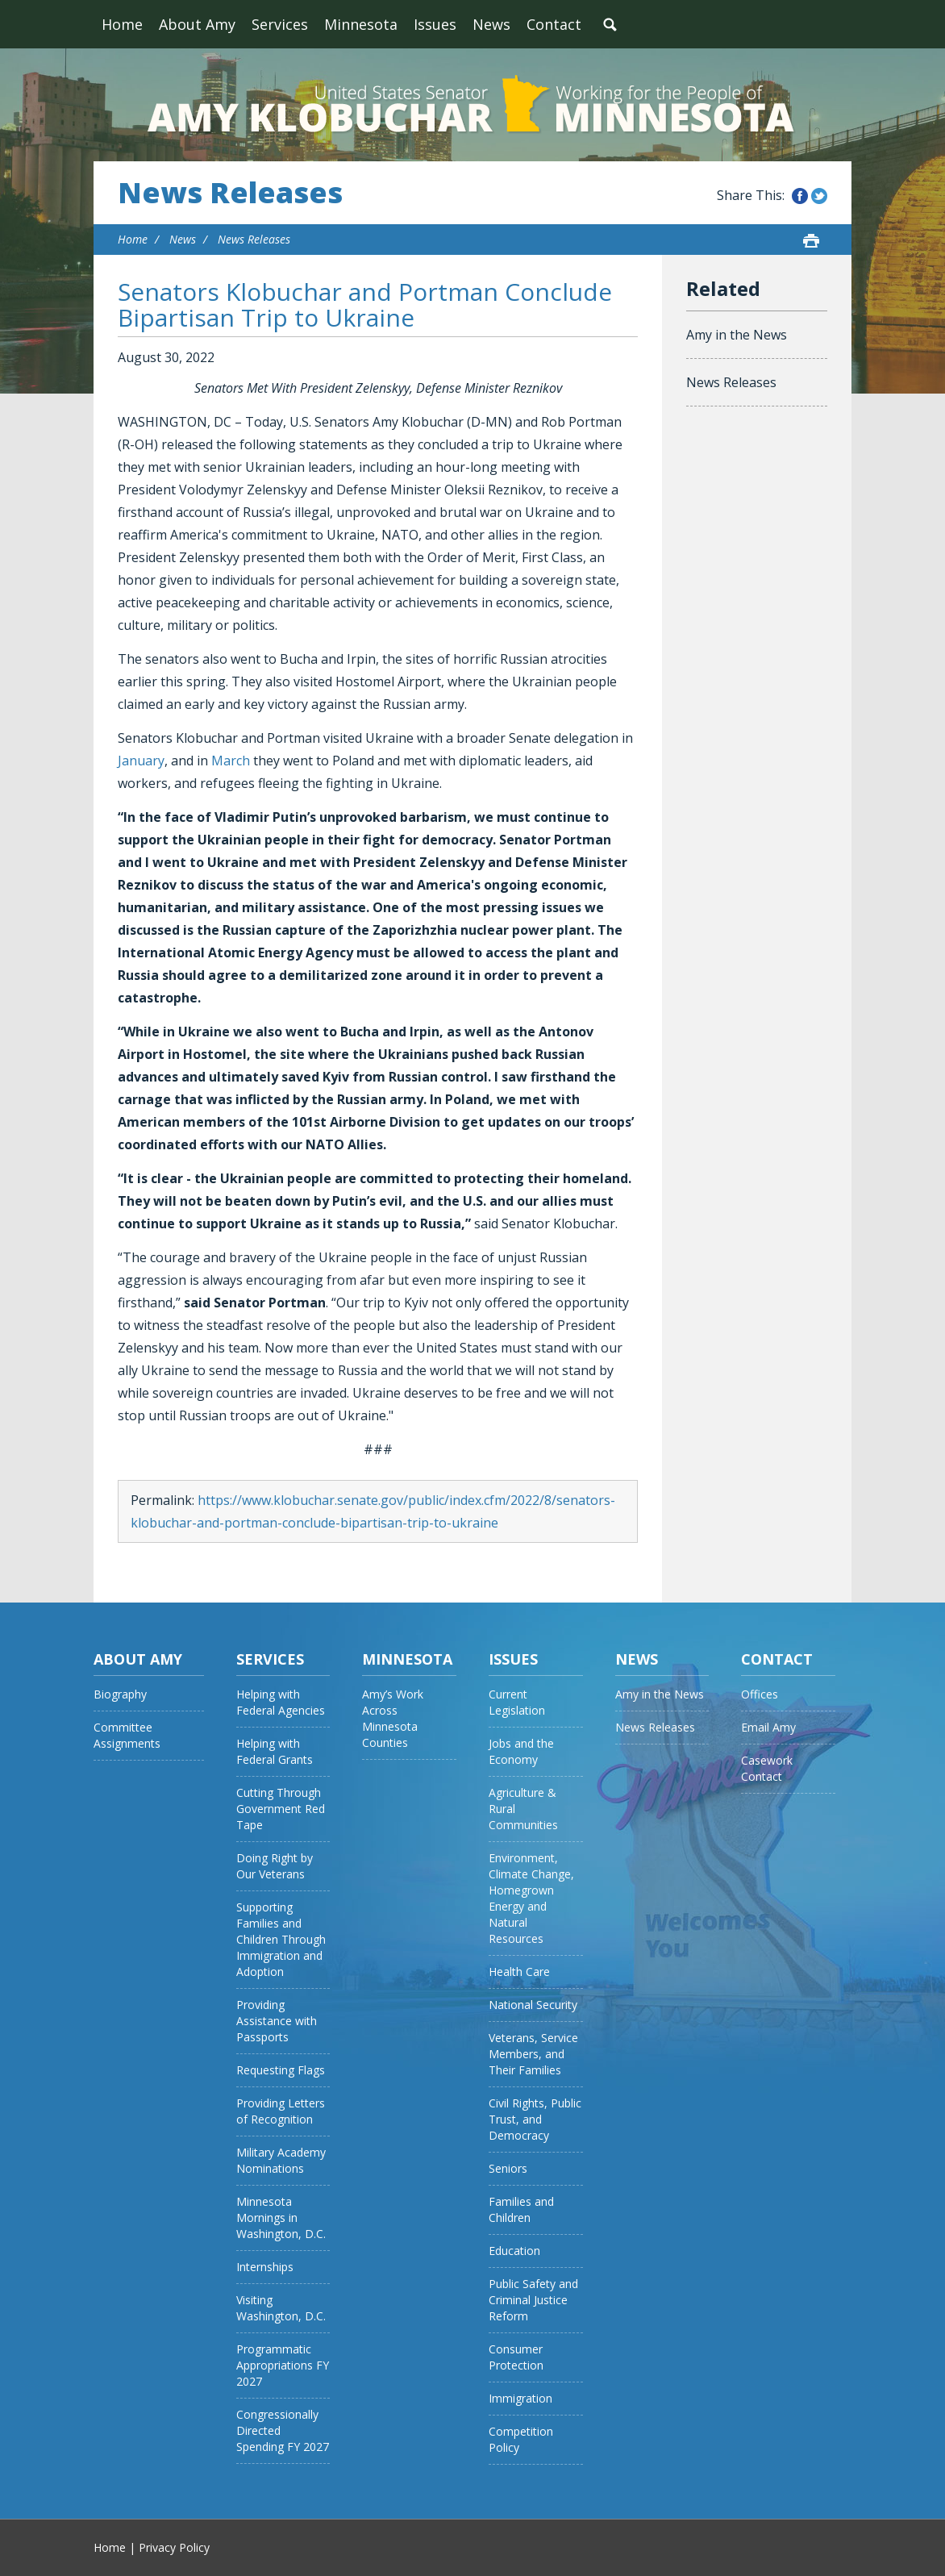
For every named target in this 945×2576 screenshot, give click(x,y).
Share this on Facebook (800, 196)
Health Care (519, 1971)
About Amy (197, 24)
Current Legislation (517, 1702)
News (491, 24)
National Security (533, 2004)
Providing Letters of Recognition (280, 2111)
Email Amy (768, 1727)
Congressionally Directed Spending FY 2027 (282, 2430)
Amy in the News (736, 335)
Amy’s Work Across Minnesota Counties (392, 1718)
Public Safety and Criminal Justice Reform (533, 2300)
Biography (120, 1694)
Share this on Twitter (819, 196)
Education (514, 2250)
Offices (759, 1694)
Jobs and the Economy (521, 1751)
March (230, 760)
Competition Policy (521, 2439)
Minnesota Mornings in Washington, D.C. (281, 2217)
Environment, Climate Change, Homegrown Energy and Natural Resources (531, 1898)
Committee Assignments (127, 1735)
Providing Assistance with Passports (276, 2021)
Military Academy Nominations (281, 2160)
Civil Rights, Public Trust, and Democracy (535, 2119)
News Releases (230, 192)
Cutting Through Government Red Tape (280, 1808)
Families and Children (521, 2209)
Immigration (520, 2398)
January (141, 760)
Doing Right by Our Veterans (274, 1866)
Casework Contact (767, 1768)
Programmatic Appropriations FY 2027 (282, 2365)
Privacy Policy (174, 2547)
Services (280, 24)
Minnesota (361, 24)
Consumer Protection (516, 2357)
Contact (554, 24)
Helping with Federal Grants (274, 1751)
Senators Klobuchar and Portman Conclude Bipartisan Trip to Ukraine (365, 304)
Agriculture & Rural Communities (523, 1808)
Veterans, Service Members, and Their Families (533, 2054)
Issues (435, 24)
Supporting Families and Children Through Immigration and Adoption (281, 1939)
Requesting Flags (280, 2070)
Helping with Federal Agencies (280, 1702)
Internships (264, 2266)
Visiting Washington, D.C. (281, 2308)
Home (122, 24)
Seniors (508, 2168)
